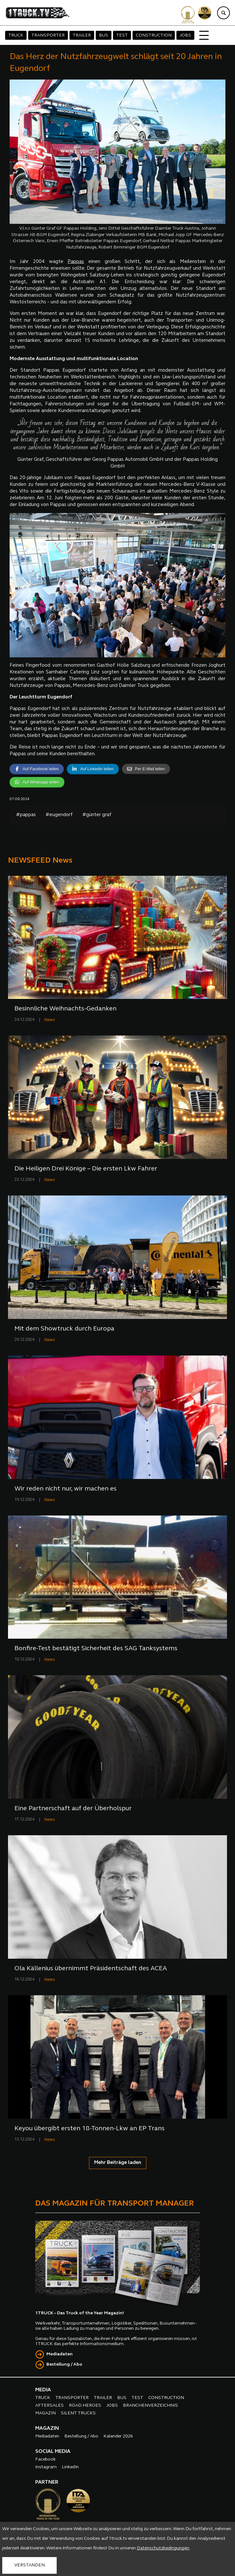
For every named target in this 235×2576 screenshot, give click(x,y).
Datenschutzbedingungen (163, 2548)
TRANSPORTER (48, 35)
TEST (122, 35)
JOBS (185, 35)
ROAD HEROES (85, 2405)
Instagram (46, 2467)
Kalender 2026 (118, 2436)
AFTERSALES (49, 2405)
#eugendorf (59, 815)
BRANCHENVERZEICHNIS (150, 2405)
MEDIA (43, 2390)
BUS (103, 35)
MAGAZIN (45, 2413)
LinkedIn (70, 2467)
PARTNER (46, 2482)
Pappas (76, 261)
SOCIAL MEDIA (52, 2451)
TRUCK (15, 35)
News (50, 1020)
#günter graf (96, 815)
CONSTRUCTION (154, 35)
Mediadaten (59, 2354)
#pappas (26, 815)
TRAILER (82, 35)
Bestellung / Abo (64, 2364)
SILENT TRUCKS (78, 2413)
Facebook (45, 2459)
